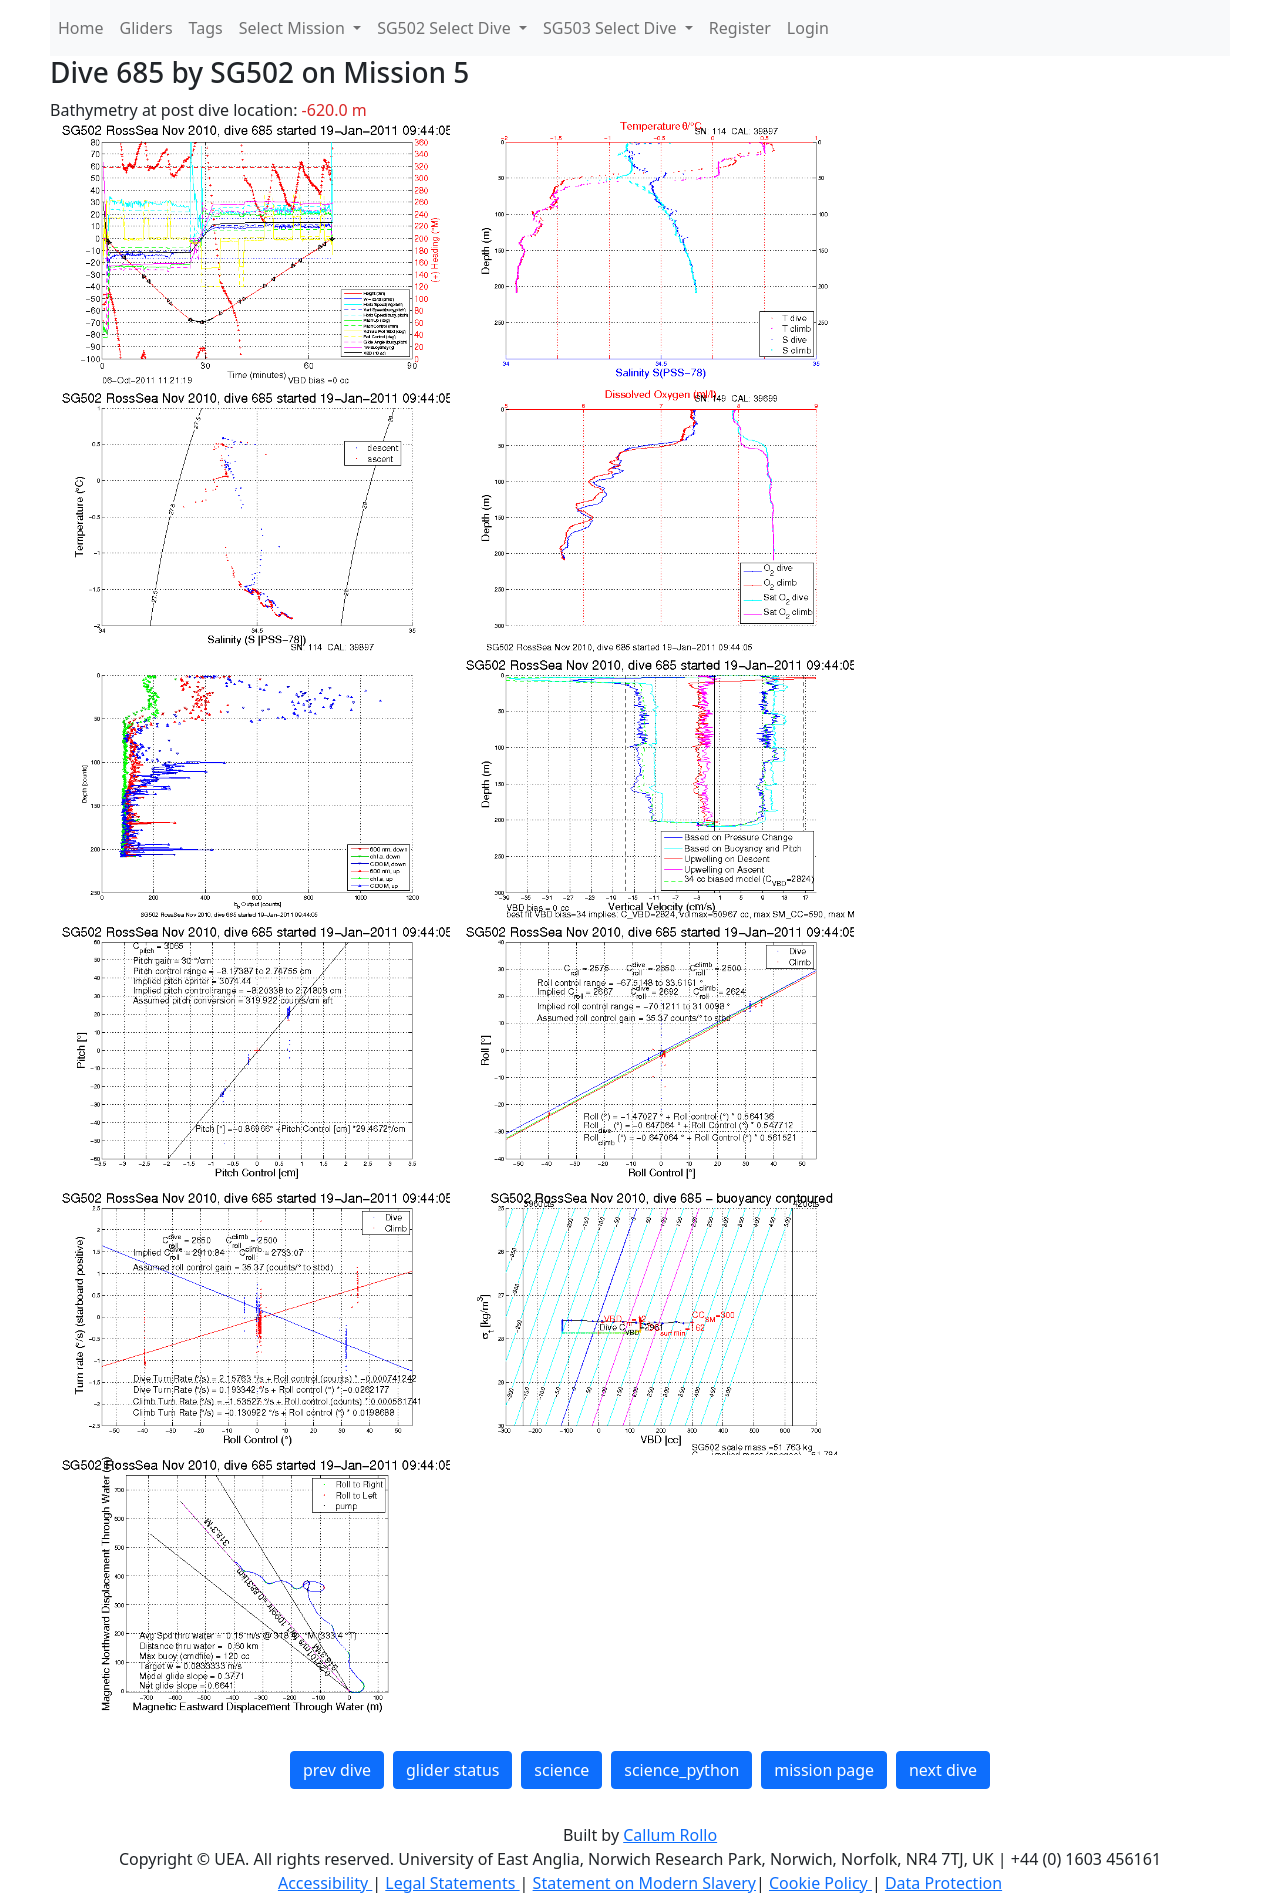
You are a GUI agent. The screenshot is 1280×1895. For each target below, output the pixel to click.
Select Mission (294, 28)
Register (740, 28)
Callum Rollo (670, 1835)
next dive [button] (943, 1770)
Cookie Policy (820, 1883)
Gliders (146, 28)
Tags (206, 28)
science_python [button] (681, 1770)
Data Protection (943, 1883)
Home (81, 28)
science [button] (561, 1770)
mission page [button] (824, 1770)
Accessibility (325, 1883)
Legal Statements (452, 1883)
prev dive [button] (337, 1770)
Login (808, 28)
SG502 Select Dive (446, 28)
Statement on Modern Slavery (644, 1883)
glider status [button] (452, 1770)
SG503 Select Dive (612, 28)
